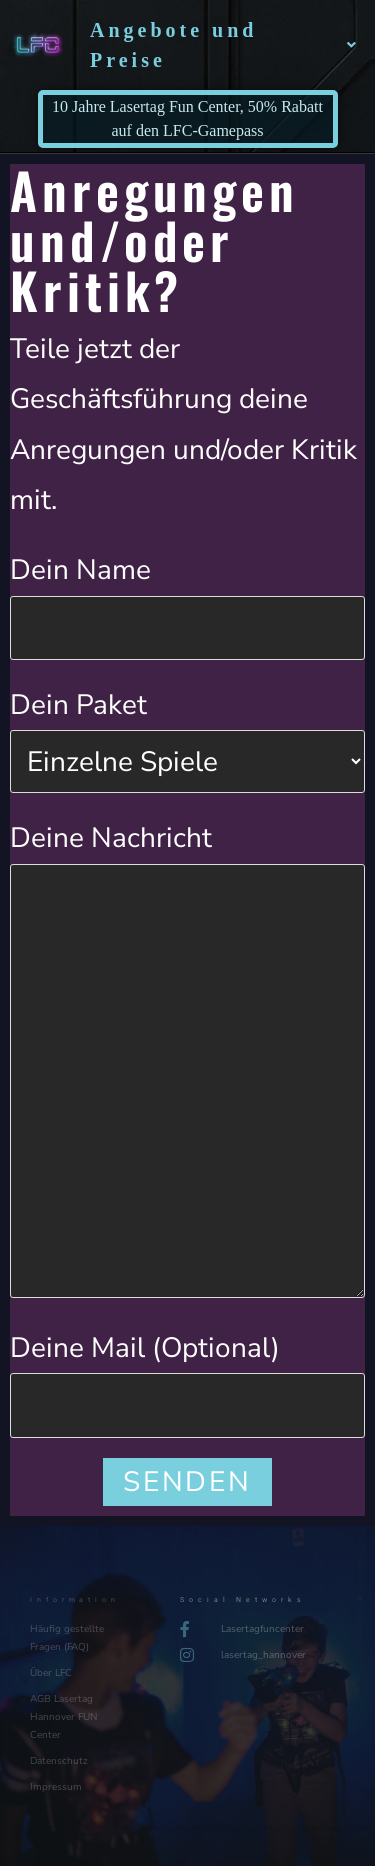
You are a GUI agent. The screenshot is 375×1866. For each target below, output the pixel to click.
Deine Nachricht (187, 958)
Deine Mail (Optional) (187, 1375)
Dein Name (187, 597)
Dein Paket (187, 732)
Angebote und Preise (225, 45)
